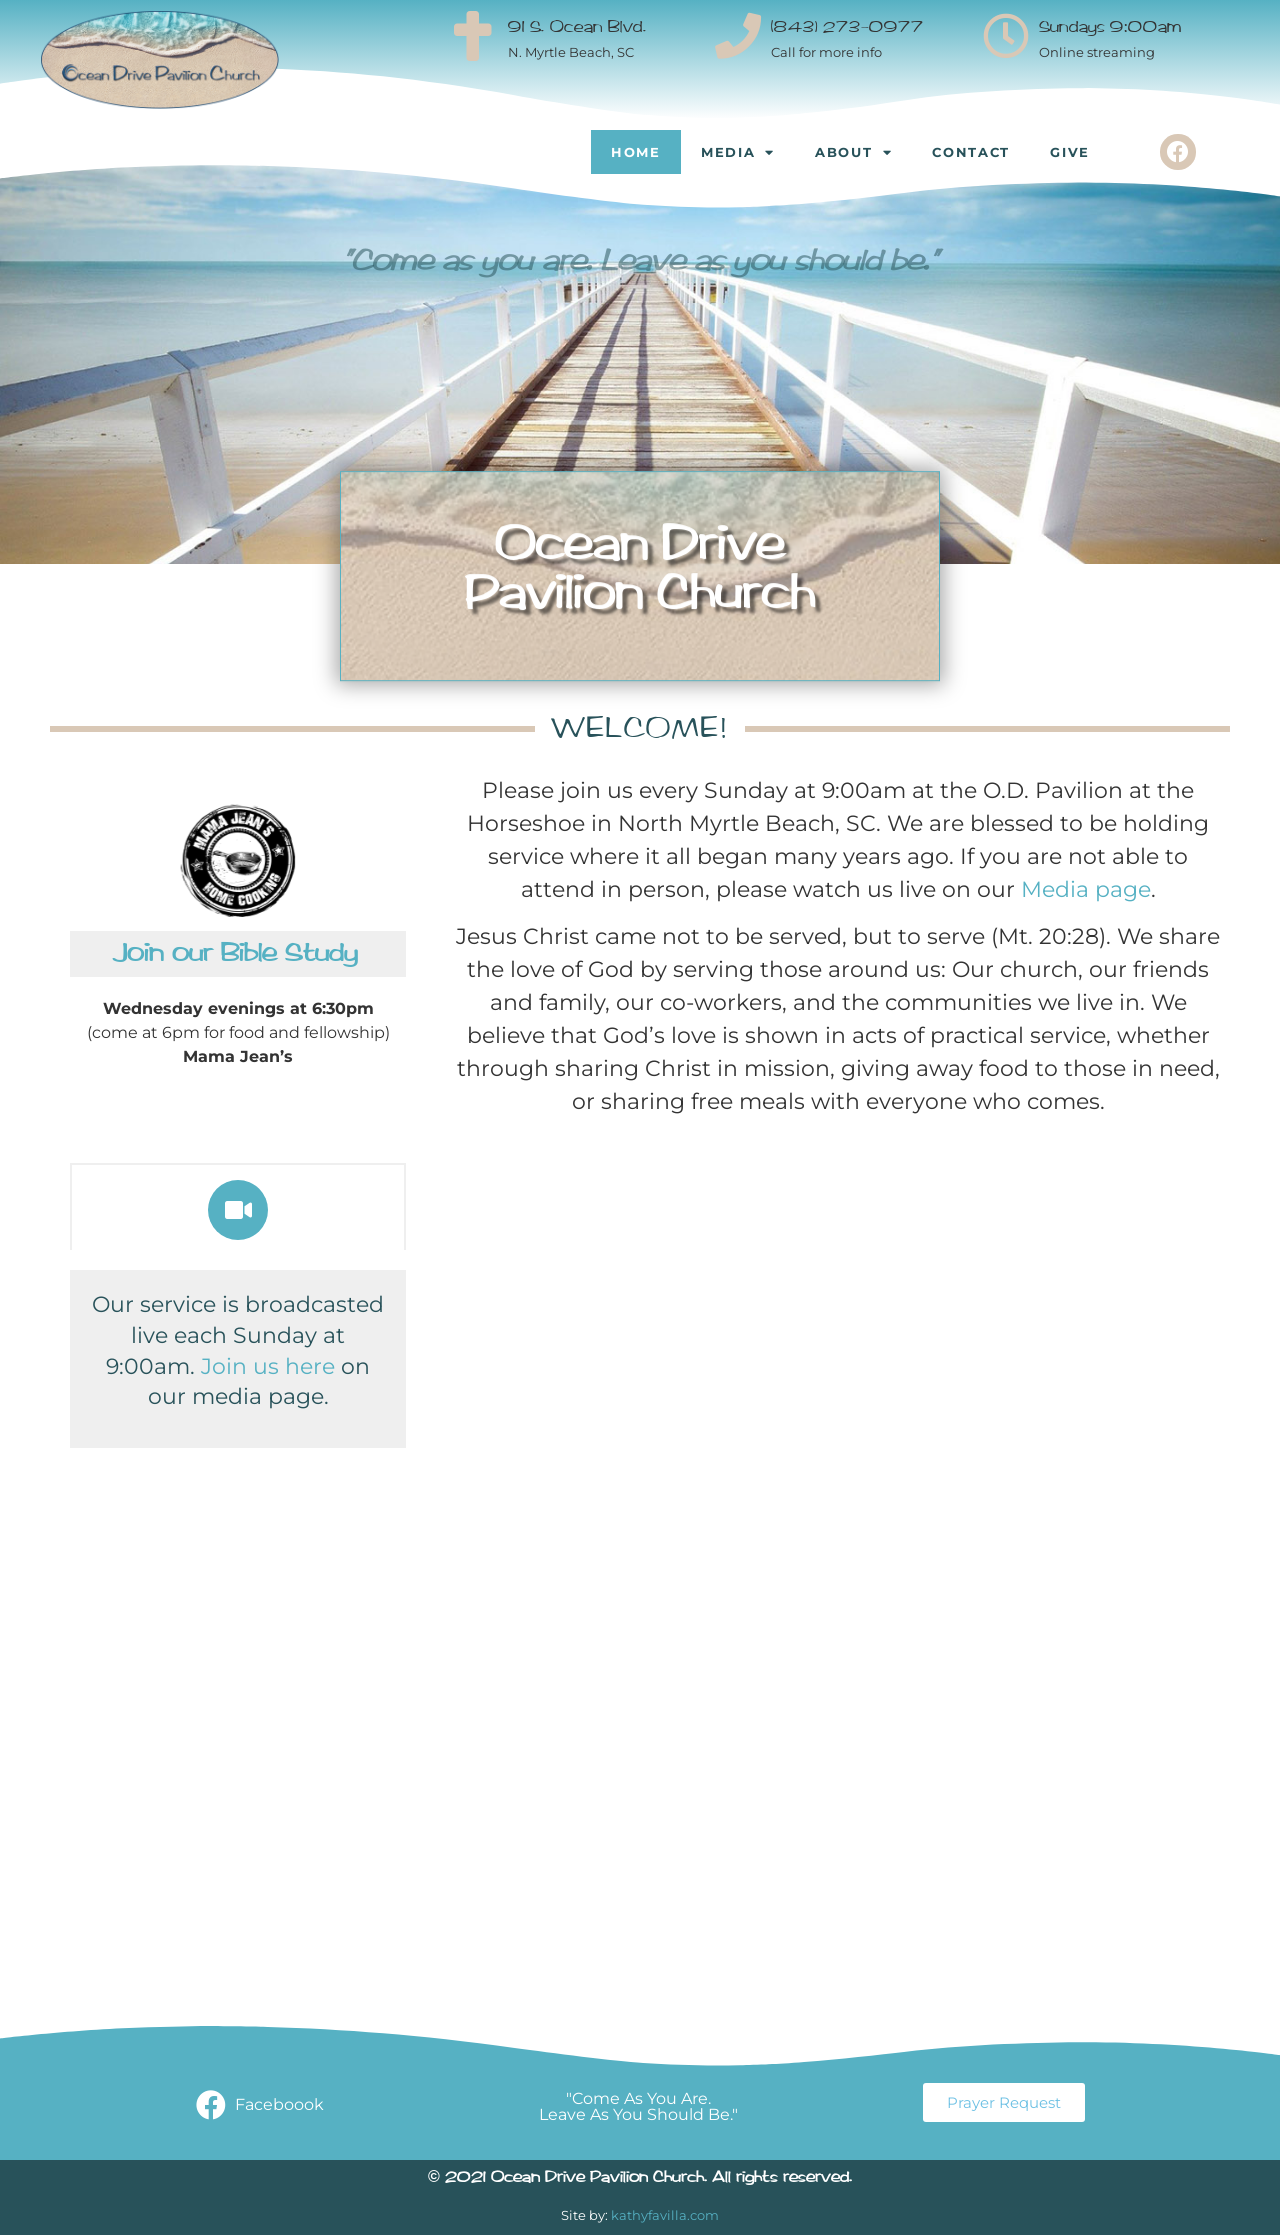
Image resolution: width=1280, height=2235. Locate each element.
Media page (1086, 889)
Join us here (268, 1366)
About (853, 152)
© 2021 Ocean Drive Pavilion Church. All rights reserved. (640, 2178)
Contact (971, 152)
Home (636, 152)
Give (1070, 152)
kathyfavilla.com (665, 2215)
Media (738, 152)
